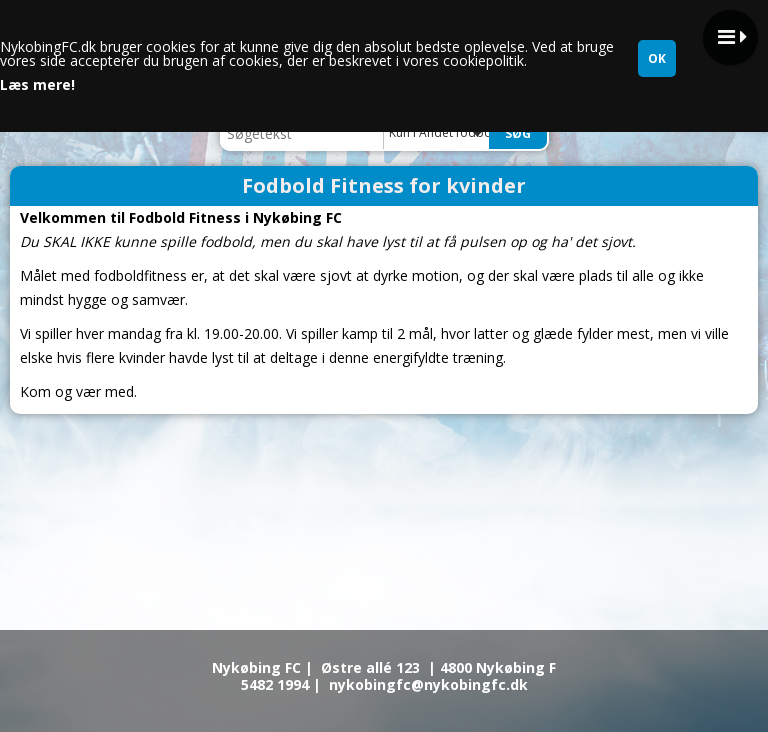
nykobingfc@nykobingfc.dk (428, 684)
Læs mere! (37, 85)
